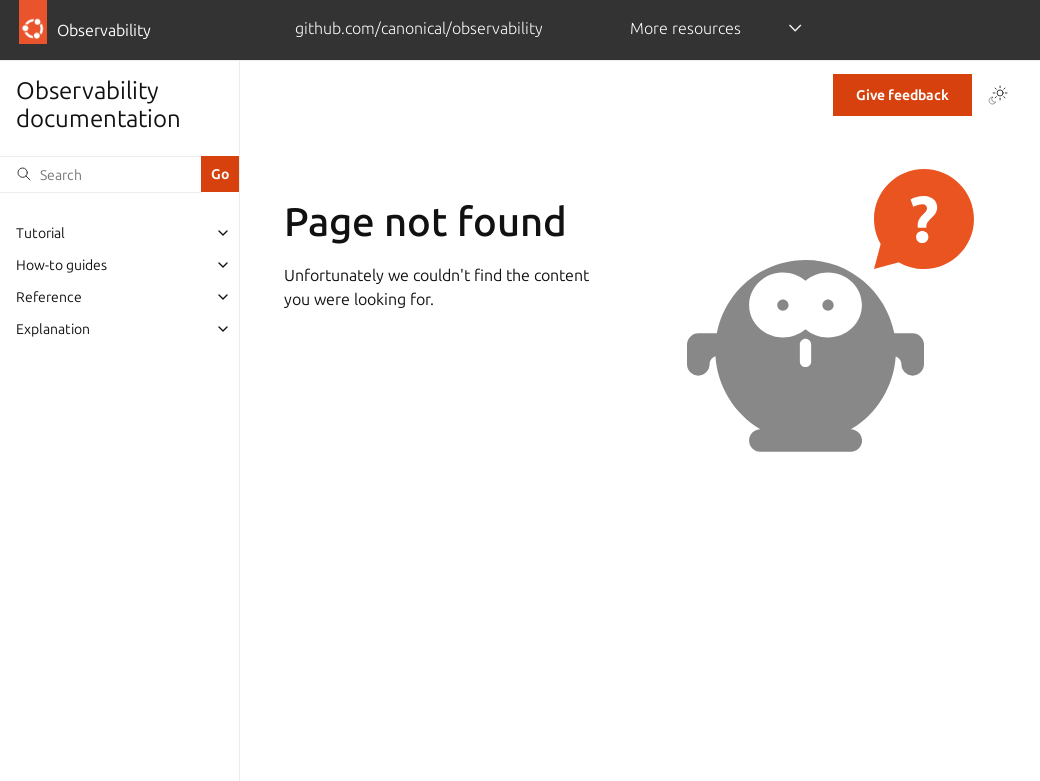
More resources (685, 28)
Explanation (53, 329)
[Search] (100, 174)
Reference (49, 297)
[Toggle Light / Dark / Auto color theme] (998, 95)
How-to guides (61, 265)
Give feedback (902, 95)
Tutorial (40, 233)
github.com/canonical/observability (419, 28)
